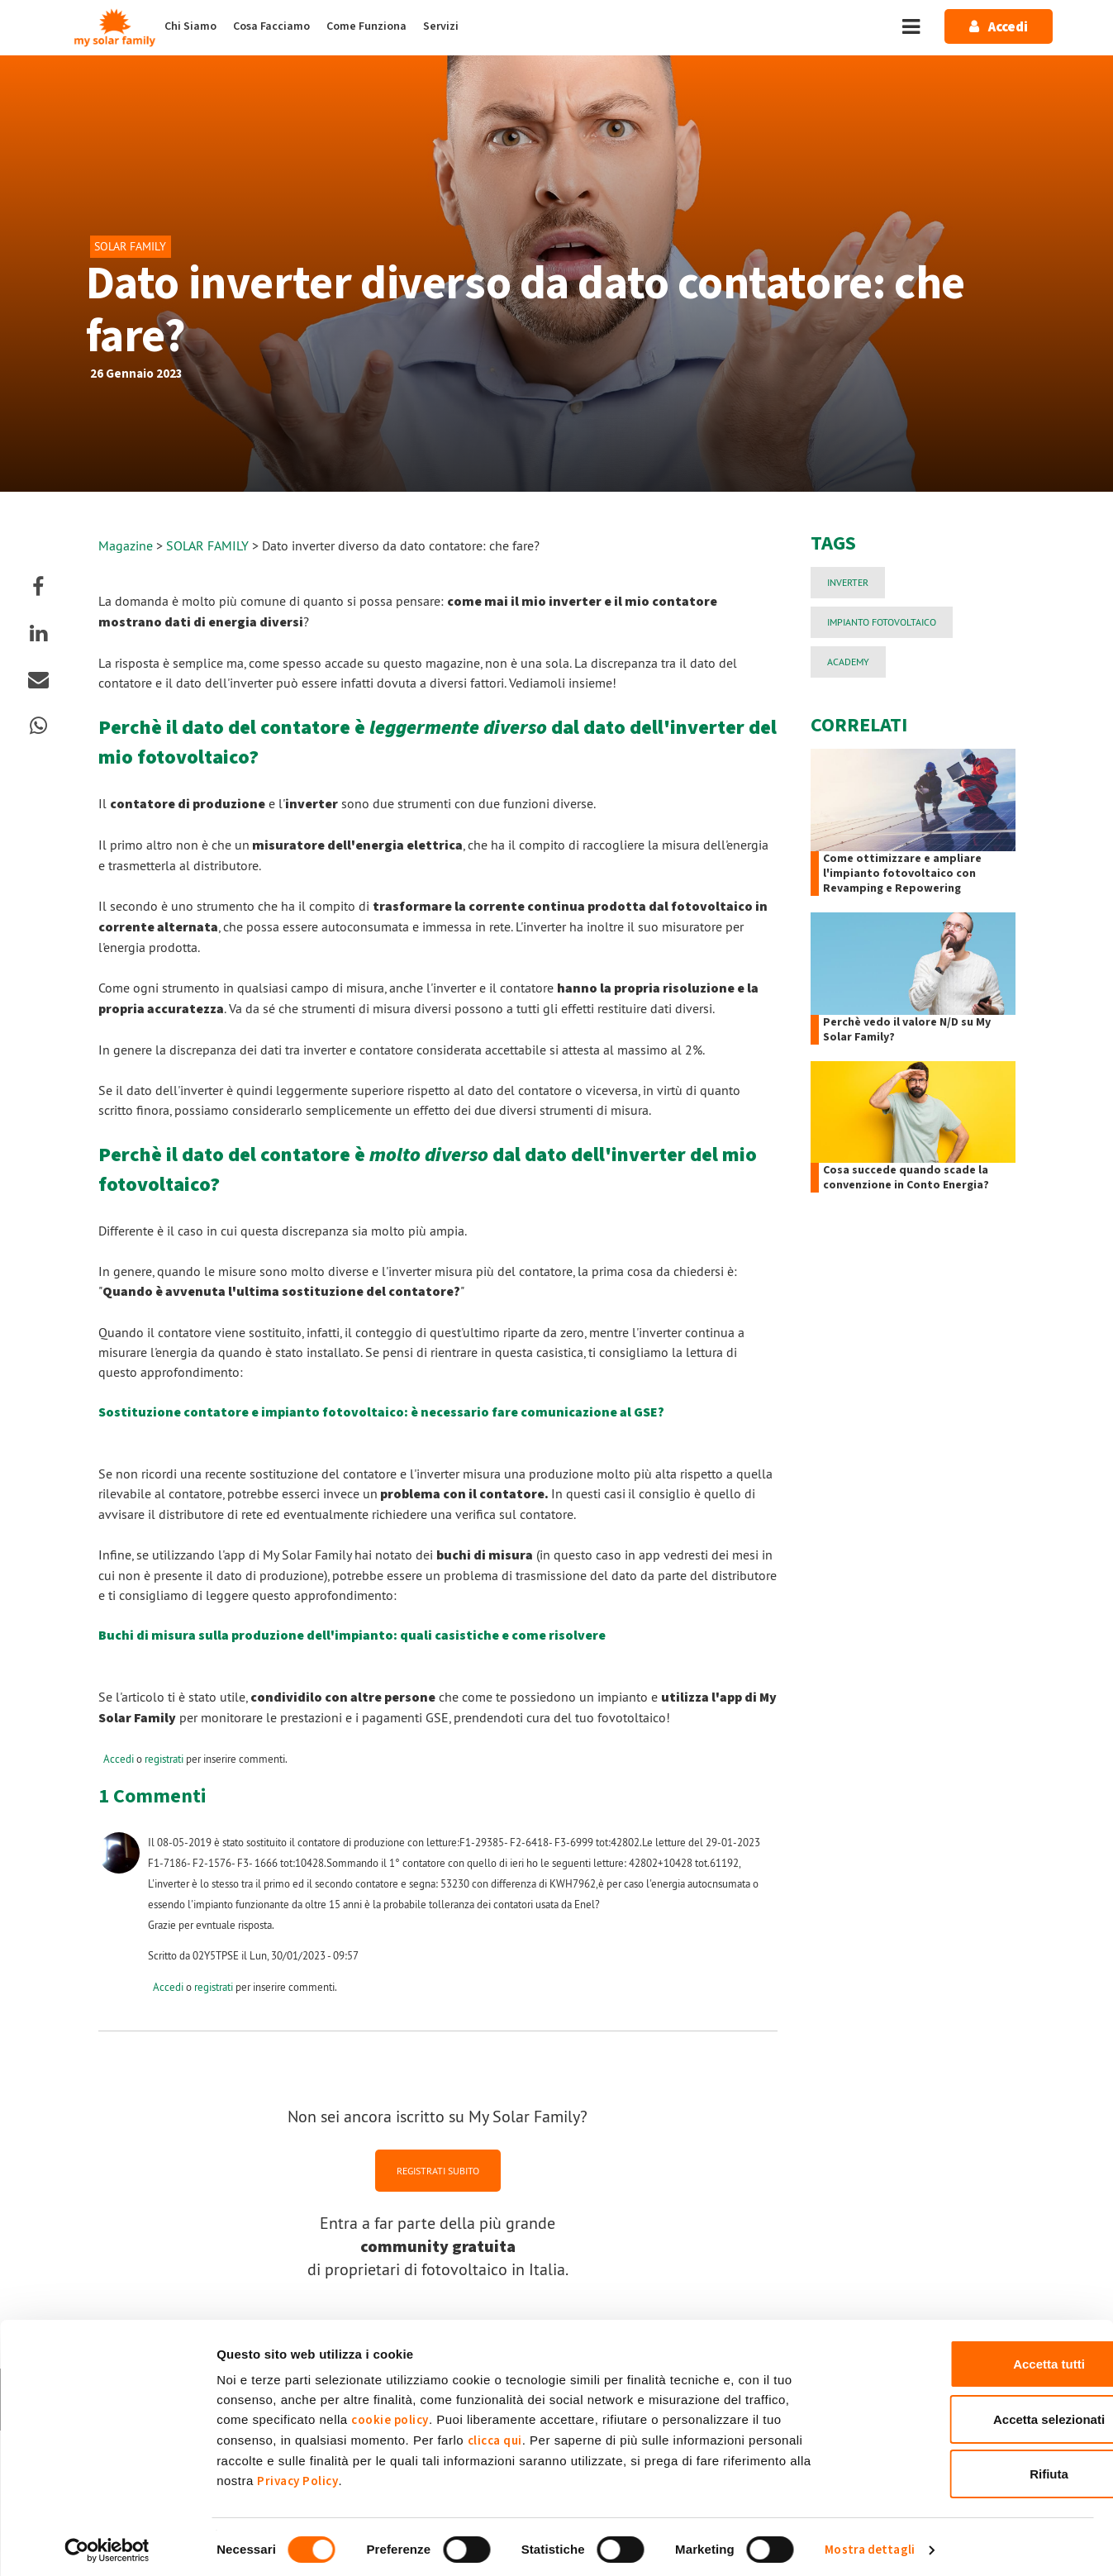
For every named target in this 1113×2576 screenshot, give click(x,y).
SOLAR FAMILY (209, 545)
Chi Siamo (190, 26)
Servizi (441, 26)
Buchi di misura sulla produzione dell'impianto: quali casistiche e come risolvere (352, 1635)
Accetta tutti (975, 2357)
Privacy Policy (297, 2474)
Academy (848, 661)
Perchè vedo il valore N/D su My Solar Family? (907, 1030)
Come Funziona (366, 26)
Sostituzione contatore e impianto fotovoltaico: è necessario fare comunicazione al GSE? (381, 1412)
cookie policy (390, 2413)
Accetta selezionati (974, 2413)
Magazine (125, 545)
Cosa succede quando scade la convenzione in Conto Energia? (906, 1178)
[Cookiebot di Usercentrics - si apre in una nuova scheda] (107, 2543)
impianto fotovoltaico (881, 622)
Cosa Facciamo (271, 26)
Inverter (847, 582)
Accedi (118, 1758)
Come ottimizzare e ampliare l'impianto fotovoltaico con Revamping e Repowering (902, 873)
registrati (164, 1758)
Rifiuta (975, 2467)
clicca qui (495, 2434)
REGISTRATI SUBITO (438, 2170)
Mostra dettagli (870, 2543)
